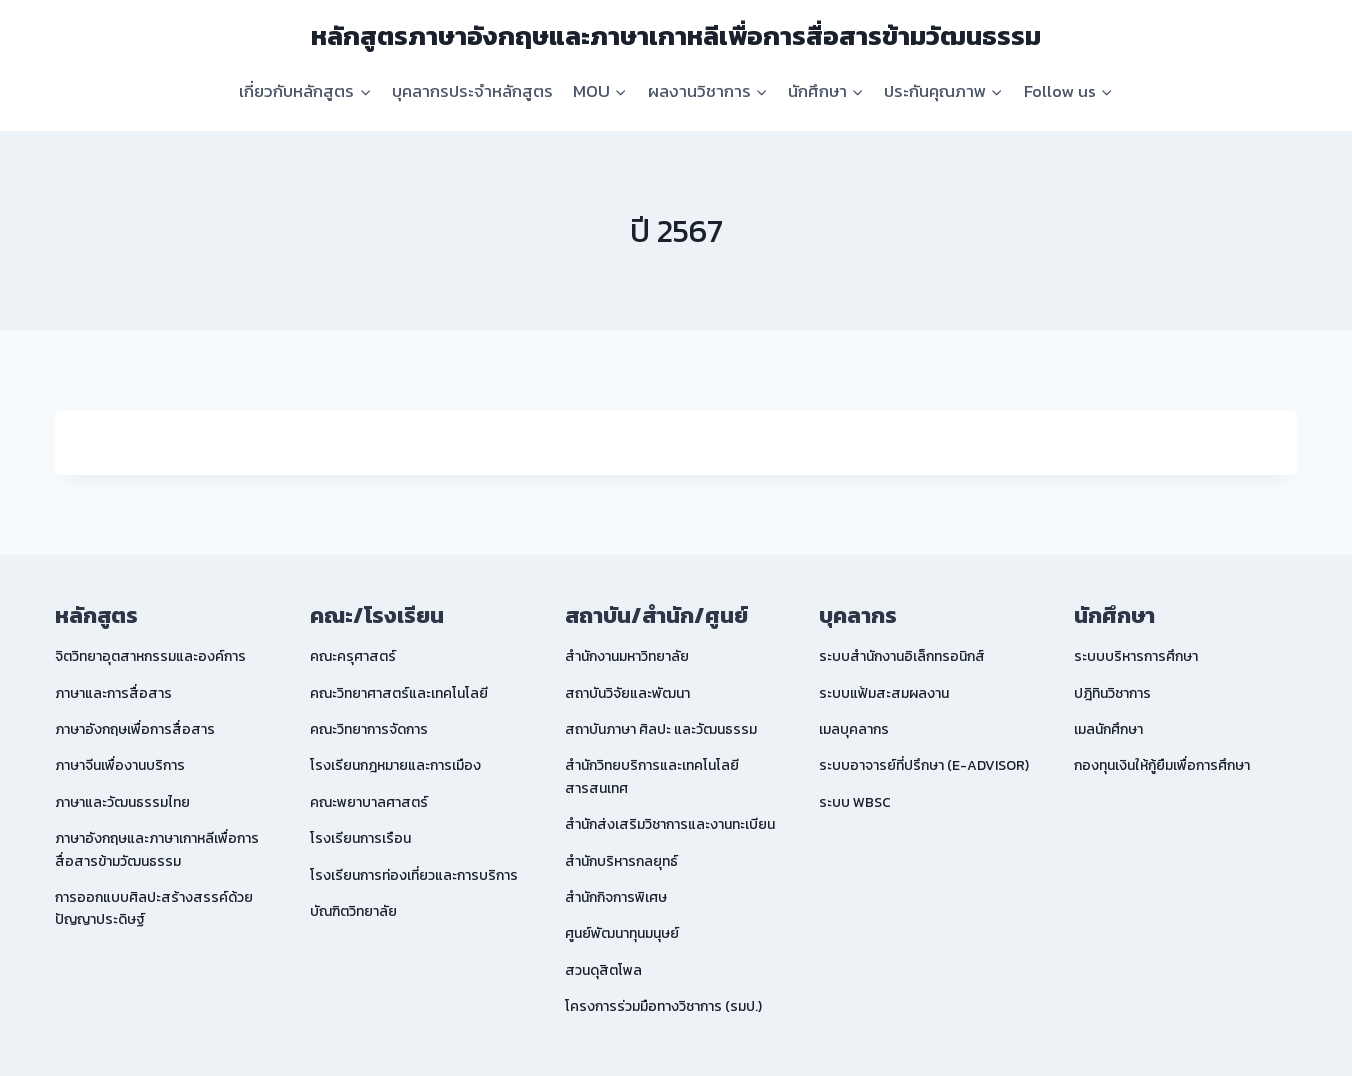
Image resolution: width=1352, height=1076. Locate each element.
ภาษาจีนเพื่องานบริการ (120, 765)
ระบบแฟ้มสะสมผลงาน (884, 693)
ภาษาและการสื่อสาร (113, 693)
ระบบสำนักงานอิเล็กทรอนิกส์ (902, 656)
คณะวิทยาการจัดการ (369, 729)
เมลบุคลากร (854, 729)
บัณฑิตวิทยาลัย (353, 911)
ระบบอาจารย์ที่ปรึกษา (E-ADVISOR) (924, 765)
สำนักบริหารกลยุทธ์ (621, 861)
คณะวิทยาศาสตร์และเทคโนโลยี (399, 693)
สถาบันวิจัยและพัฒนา (627, 693)
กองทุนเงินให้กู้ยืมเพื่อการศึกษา (1162, 765)
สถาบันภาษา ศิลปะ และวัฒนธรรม (661, 729)
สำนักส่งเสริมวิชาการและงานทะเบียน (670, 824)
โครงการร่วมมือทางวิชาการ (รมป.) (663, 1006)
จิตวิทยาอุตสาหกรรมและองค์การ (150, 656)
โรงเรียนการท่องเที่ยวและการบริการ (414, 875)
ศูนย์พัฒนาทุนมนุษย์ (622, 933)
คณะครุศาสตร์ (353, 656)
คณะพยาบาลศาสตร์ (369, 802)
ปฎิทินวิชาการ (1112, 693)
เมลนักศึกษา (1108, 729)
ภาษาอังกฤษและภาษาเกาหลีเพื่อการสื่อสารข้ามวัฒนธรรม (157, 849)
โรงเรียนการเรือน (360, 838)
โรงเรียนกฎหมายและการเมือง (395, 765)
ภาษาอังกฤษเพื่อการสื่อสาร (135, 729)
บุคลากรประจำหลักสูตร (472, 91)
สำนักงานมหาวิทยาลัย (627, 656)
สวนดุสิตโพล (603, 970)
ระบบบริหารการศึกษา (1136, 656)
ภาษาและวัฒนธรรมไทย (122, 802)
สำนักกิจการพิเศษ (616, 897)
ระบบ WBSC (855, 802)
